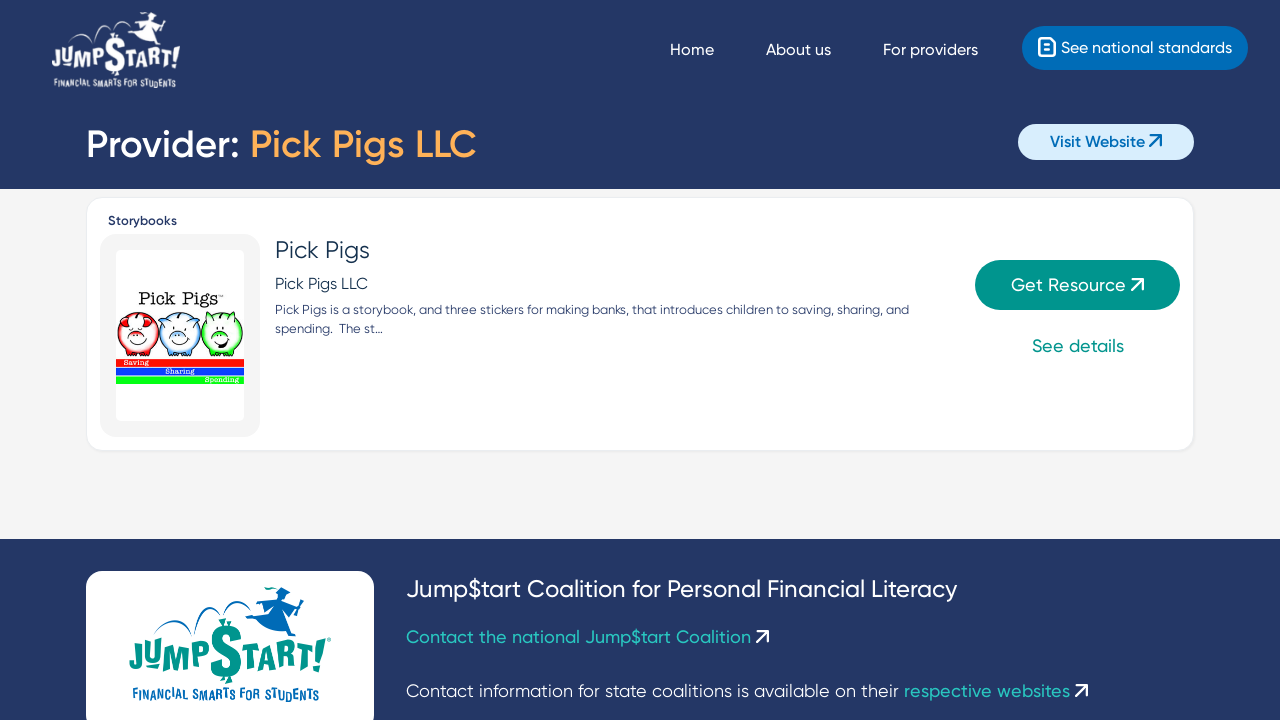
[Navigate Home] (710, 50)
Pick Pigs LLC (321, 283)
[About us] (816, 50)
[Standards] (1135, 48)
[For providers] (948, 50)
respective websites (996, 690)
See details (1078, 345)
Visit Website (1106, 141)
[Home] (116, 50)
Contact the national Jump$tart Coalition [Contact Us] (587, 636)
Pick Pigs (322, 250)
